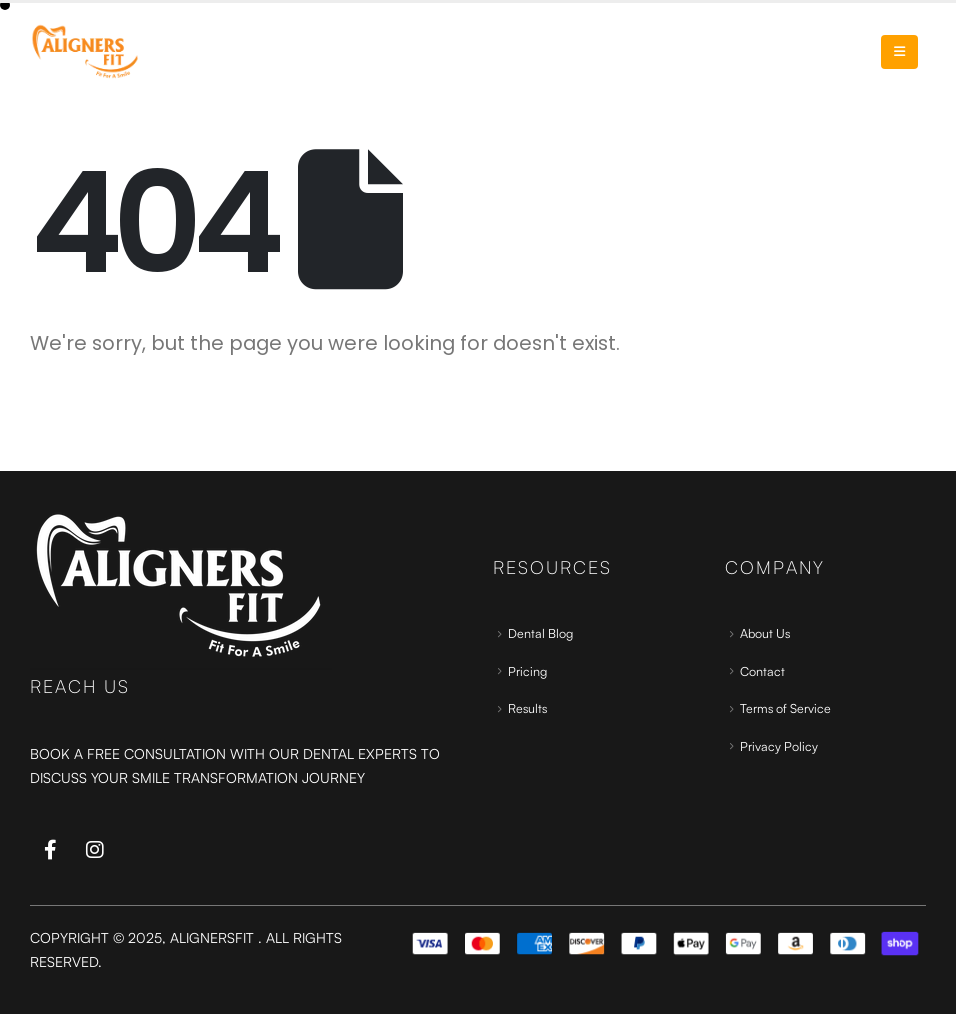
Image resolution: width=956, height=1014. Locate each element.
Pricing (527, 671)
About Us (765, 633)
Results (527, 708)
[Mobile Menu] (899, 52)
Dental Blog (540, 633)
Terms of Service (785, 708)
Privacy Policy (779, 746)
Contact (762, 671)
